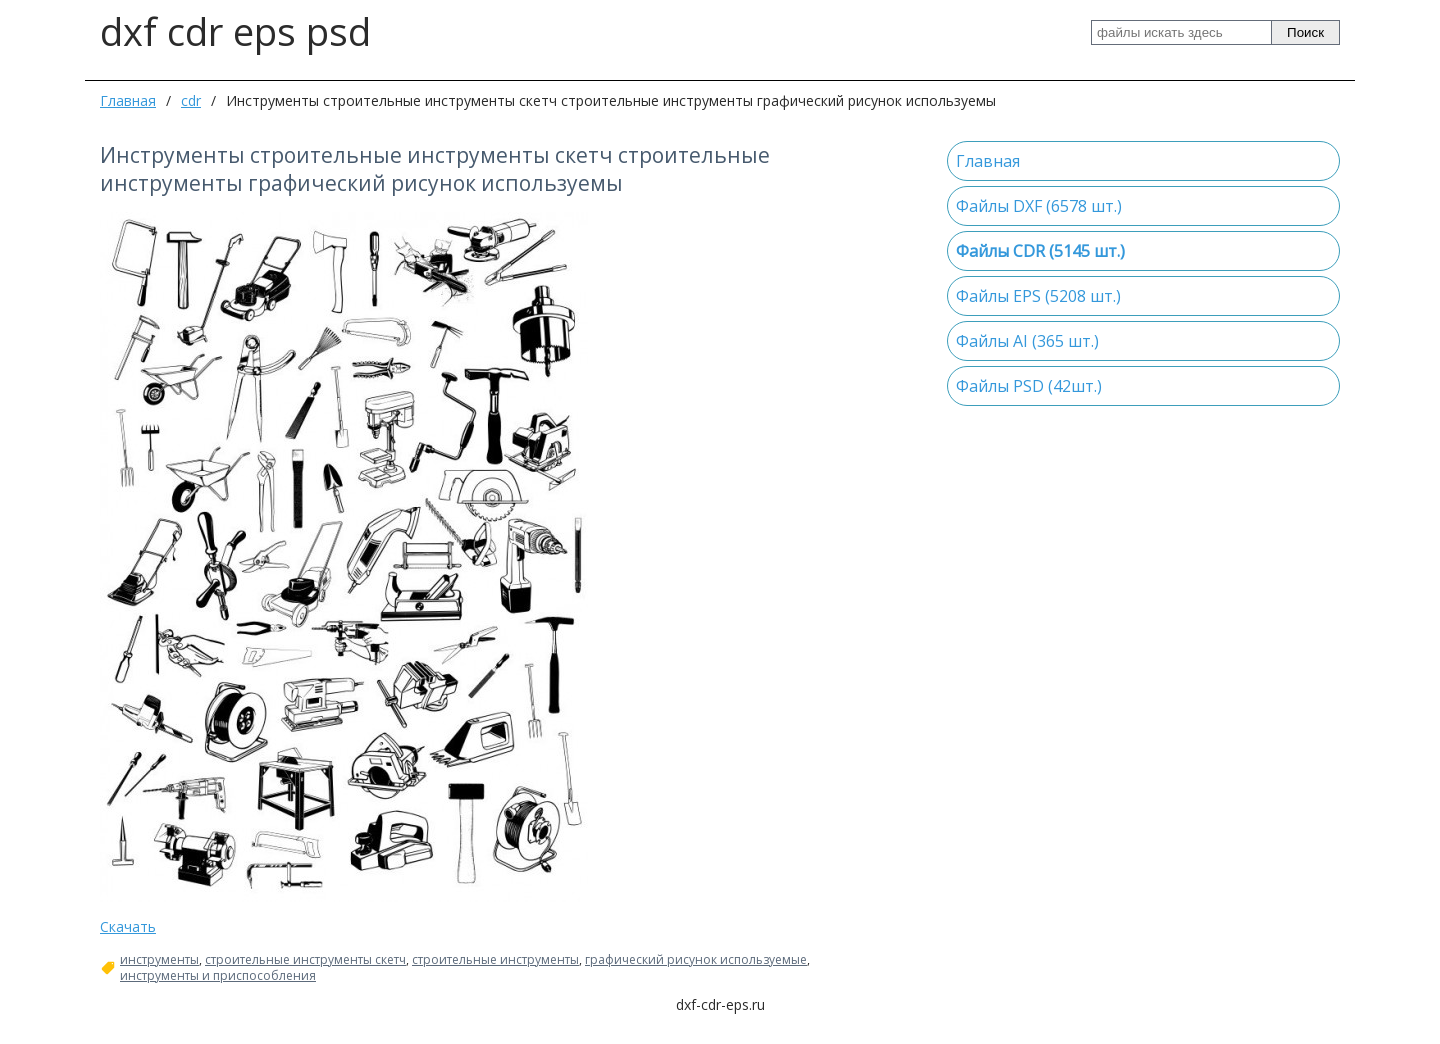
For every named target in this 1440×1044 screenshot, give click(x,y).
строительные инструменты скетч (305, 960)
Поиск (1305, 32)
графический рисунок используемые (696, 960)
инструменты (159, 960)
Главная (128, 100)
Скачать (128, 926)
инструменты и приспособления (218, 976)
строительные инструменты (495, 960)
